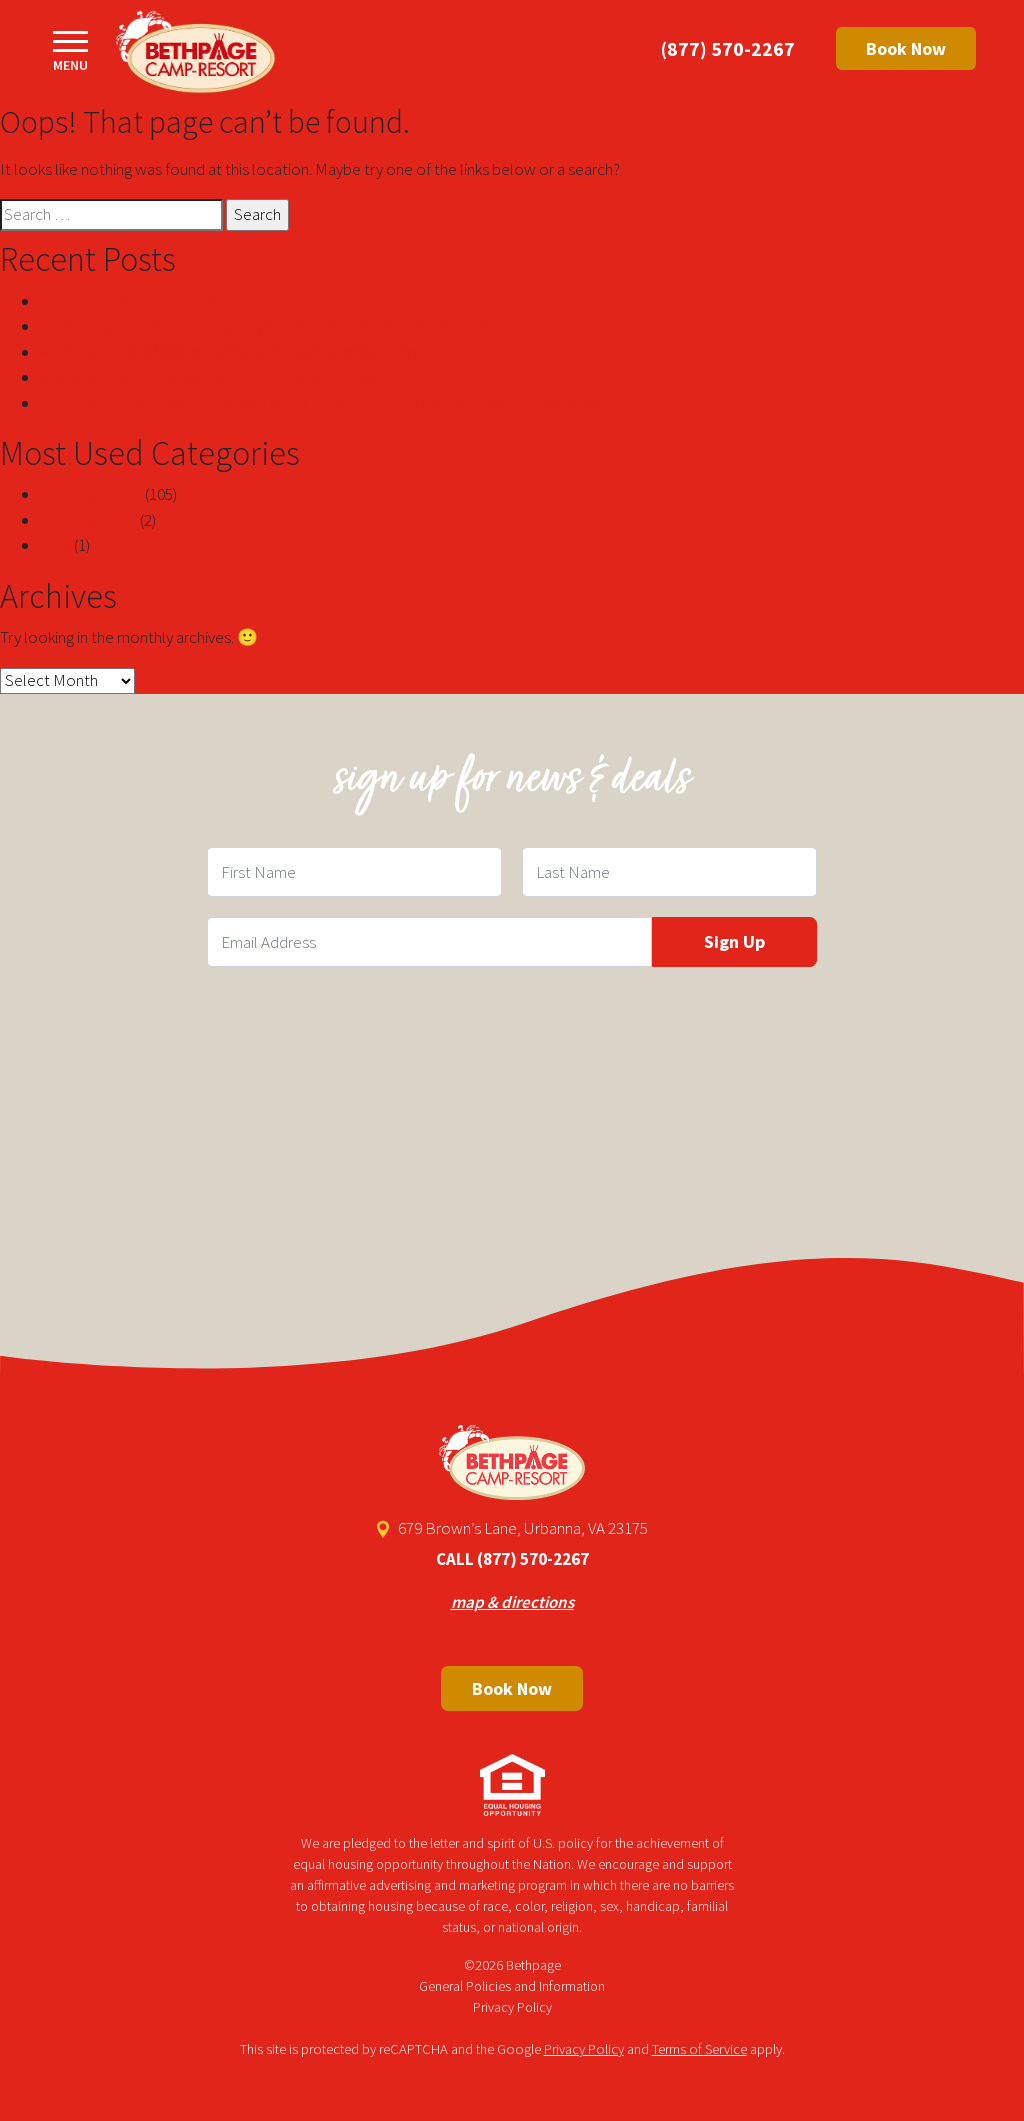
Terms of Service (699, 2049)
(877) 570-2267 (728, 48)
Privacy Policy (512, 2007)
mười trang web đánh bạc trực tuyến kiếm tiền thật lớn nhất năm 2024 (268, 326)
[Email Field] (429, 942)
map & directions (512, 1602)
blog (55, 545)
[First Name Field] (354, 872)
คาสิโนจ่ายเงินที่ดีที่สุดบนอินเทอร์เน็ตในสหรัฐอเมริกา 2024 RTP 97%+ (288, 352)
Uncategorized (91, 494)
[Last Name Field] (669, 872)
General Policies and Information (512, 1986)
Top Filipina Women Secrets (134, 301)
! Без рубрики (88, 520)
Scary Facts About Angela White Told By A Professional (225, 377)
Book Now (906, 48)
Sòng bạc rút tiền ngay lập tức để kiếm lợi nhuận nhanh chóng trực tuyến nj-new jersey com (338, 403)
